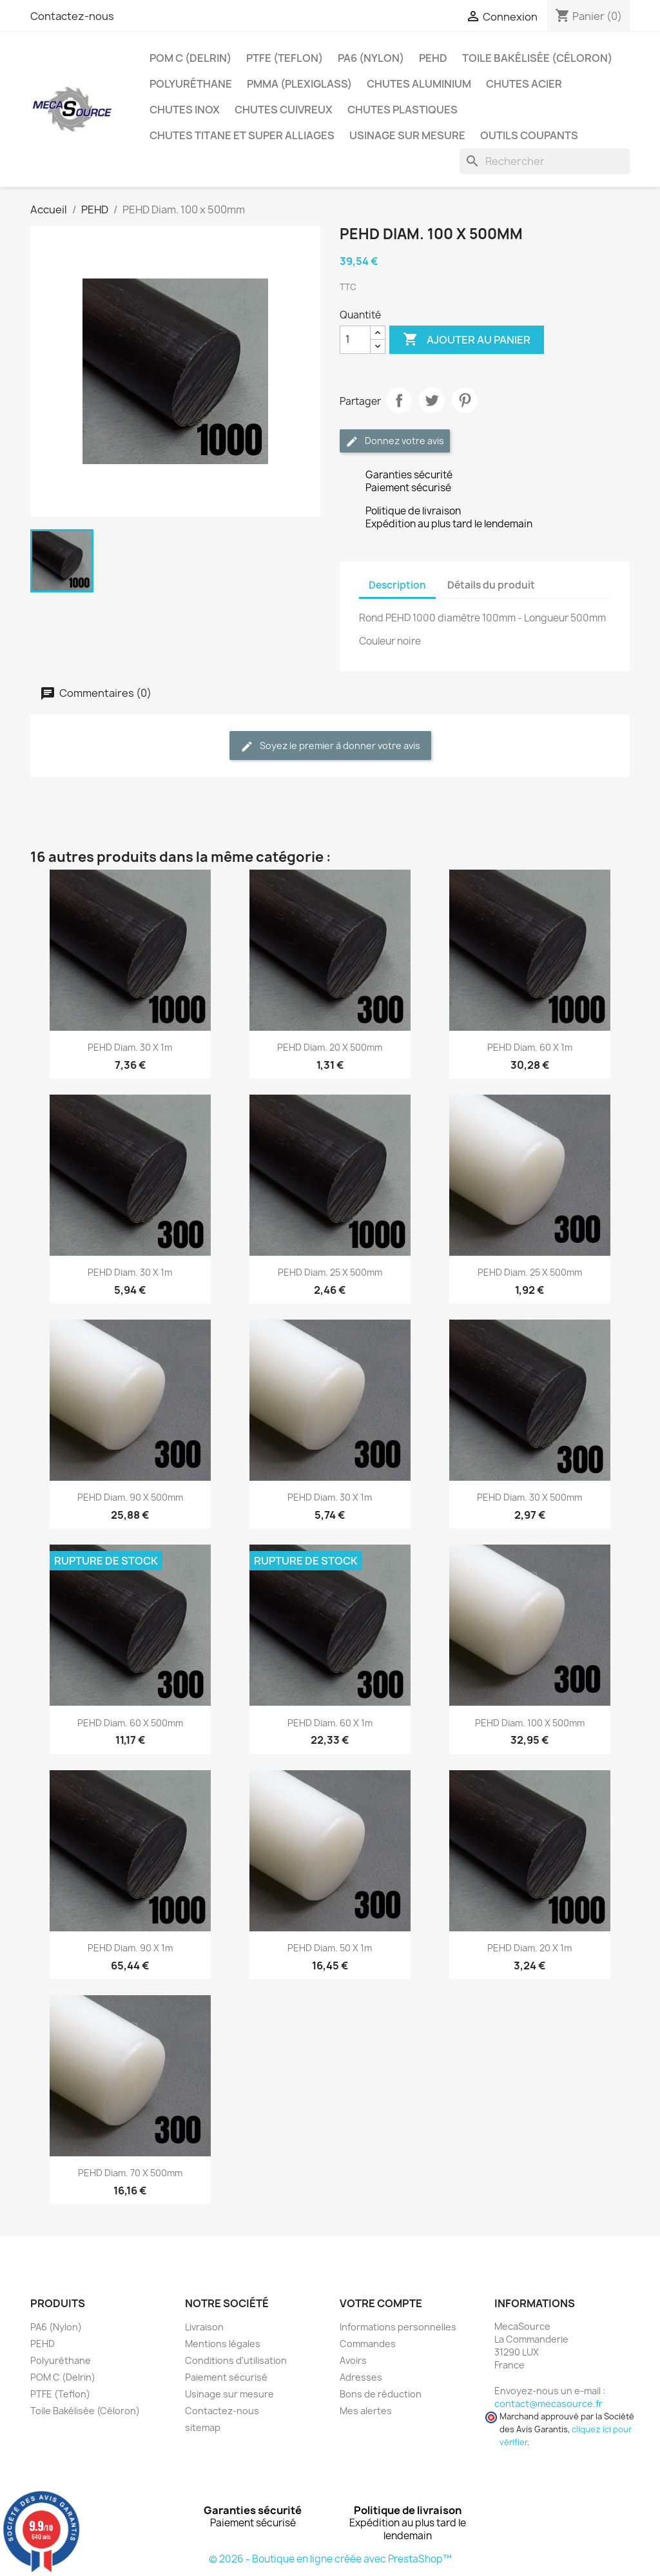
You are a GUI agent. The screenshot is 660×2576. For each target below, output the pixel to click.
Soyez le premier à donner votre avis (330, 746)
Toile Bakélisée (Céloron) (537, 58)
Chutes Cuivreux (284, 109)
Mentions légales (222, 2343)
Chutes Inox (185, 109)
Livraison (204, 2327)
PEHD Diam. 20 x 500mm (329, 1047)
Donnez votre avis (394, 441)
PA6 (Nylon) (371, 58)
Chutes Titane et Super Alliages (242, 135)
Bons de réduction (381, 2394)
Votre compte (381, 2303)
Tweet (432, 400)
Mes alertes (366, 2411)
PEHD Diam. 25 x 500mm (330, 1272)
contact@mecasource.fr (548, 2403)
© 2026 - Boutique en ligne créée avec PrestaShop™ (330, 2559)
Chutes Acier (524, 84)
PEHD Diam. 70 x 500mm (130, 2173)
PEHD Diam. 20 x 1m (529, 1948)
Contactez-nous (72, 16)
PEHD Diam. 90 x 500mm (130, 1497)
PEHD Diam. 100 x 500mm (530, 1723)
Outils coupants (529, 135)
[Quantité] (355, 340)
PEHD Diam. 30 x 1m (130, 1047)
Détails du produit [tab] (491, 585)
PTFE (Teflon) (284, 58)
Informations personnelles (398, 2327)
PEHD (433, 58)
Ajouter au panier (466, 339)
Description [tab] (397, 585)
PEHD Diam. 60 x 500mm (130, 1723)
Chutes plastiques (402, 109)
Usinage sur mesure (407, 135)
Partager (399, 400)
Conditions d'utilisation (236, 2360)
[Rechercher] (545, 161)
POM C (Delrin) (190, 58)
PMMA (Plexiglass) (299, 84)
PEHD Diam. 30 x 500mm (529, 1497)
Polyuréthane (191, 84)
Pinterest (465, 400)
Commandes (368, 2343)
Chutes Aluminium (419, 84)
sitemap (202, 2427)
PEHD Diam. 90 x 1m (130, 1948)
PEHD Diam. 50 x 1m (329, 1948)
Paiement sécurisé (226, 2377)
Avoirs (353, 2360)
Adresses (361, 2377)
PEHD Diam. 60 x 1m (529, 1047)
